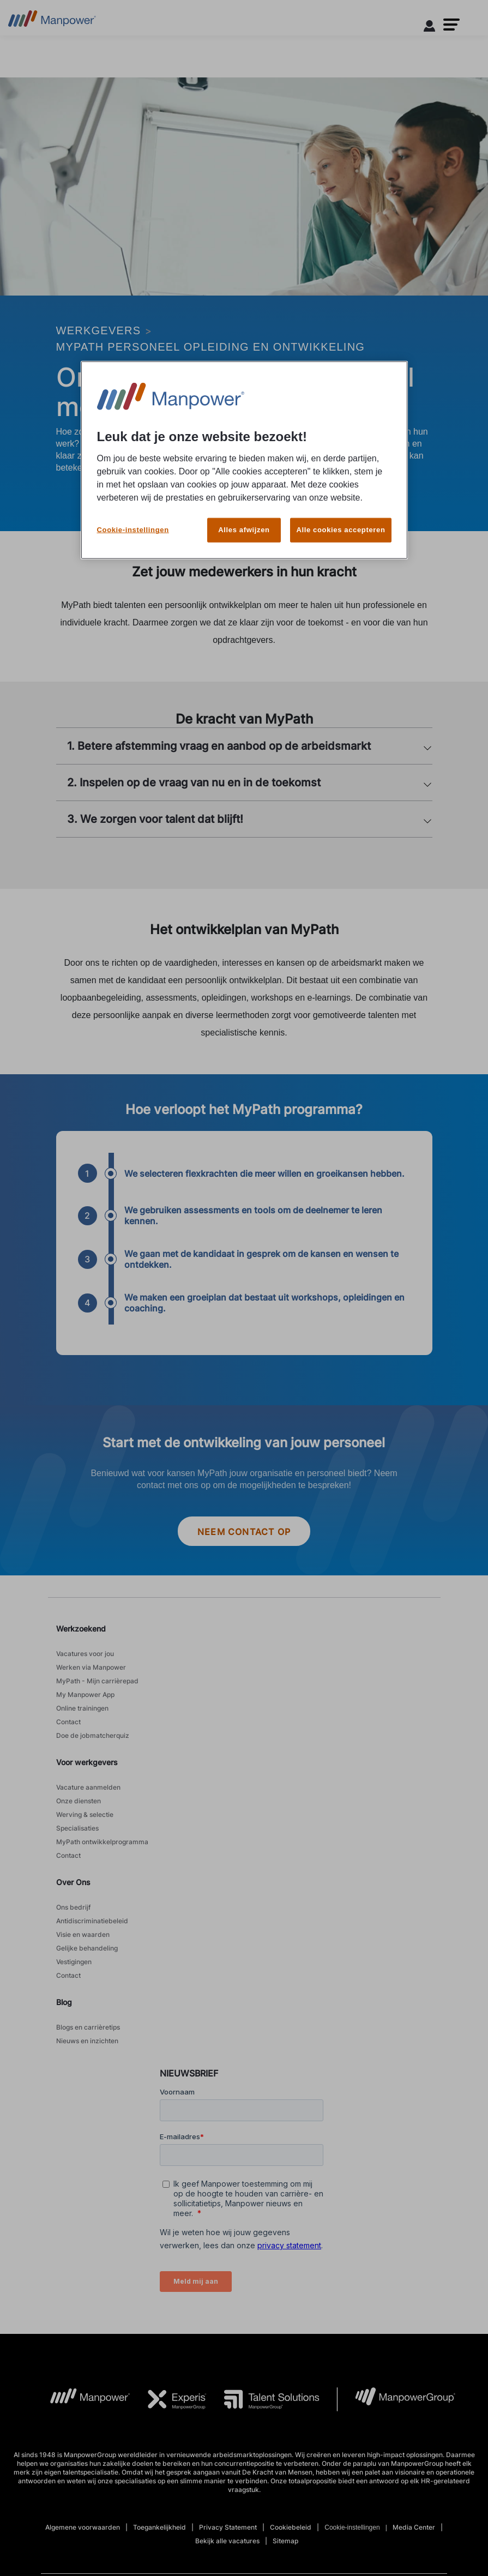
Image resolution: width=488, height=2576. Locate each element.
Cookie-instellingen (133, 514)
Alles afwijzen (243, 514)
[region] (244, 453)
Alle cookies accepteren (340, 514)
